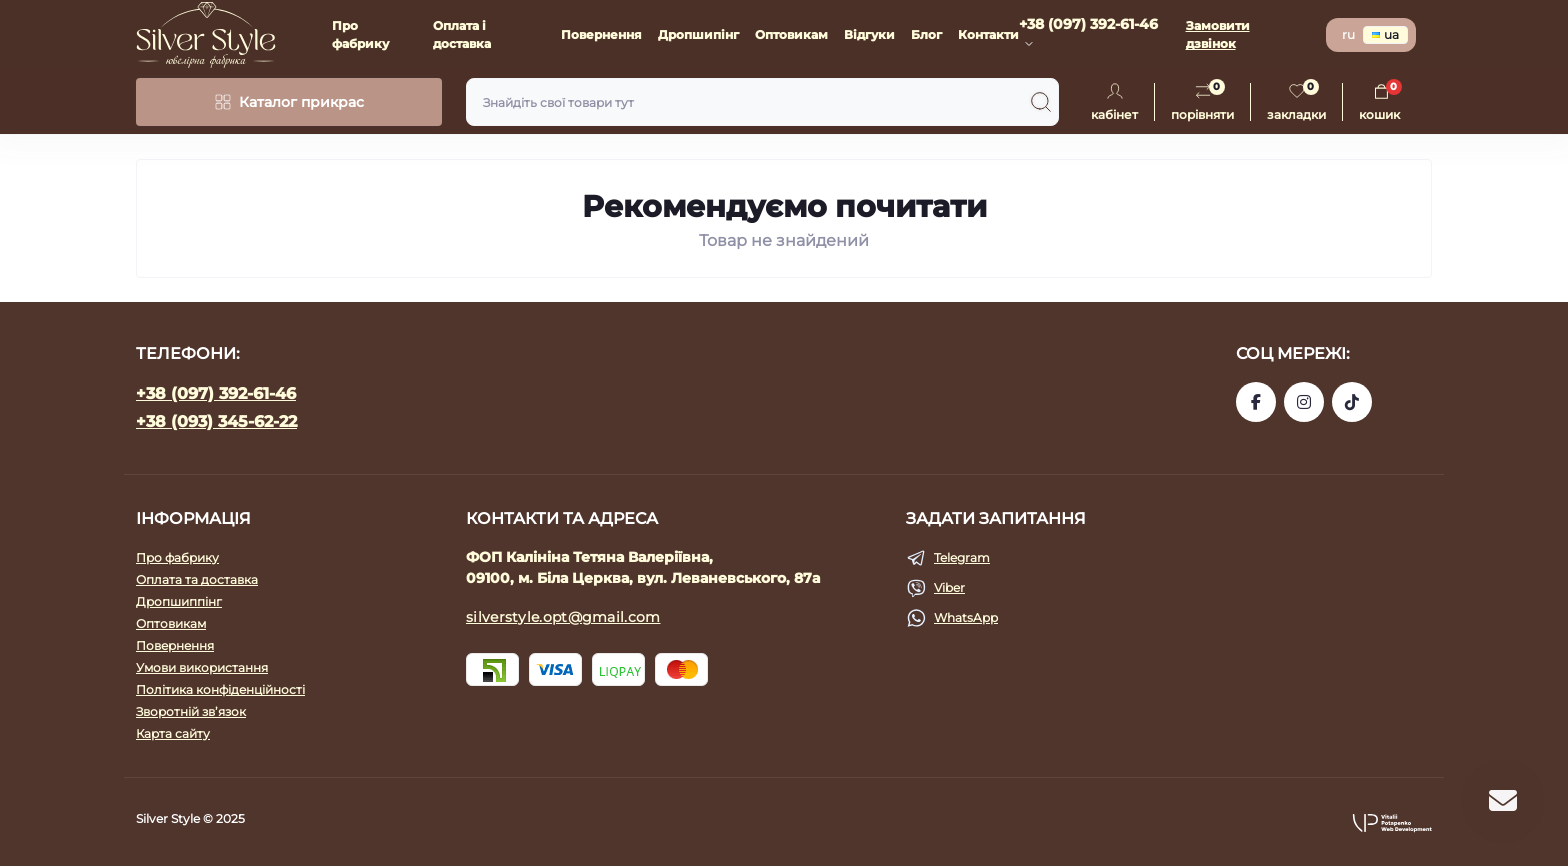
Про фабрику (177, 557)
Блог (926, 34)
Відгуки (869, 34)
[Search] (1041, 102)
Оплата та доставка (197, 579)
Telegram (962, 557)
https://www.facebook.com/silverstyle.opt (1256, 402)
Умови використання (202, 667)
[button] (1392, 822)
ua (1385, 34)
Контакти (988, 34)
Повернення (601, 34)
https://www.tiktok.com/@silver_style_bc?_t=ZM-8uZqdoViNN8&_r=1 (1352, 402)
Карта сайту (173, 733)
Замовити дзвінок (1218, 34)
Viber (949, 587)
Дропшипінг (698, 34)
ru (1348, 34)
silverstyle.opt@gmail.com (563, 617)
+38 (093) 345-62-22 (216, 421)
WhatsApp (966, 617)
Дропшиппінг (179, 601)
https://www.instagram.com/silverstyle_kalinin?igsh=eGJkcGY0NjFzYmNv (1304, 402)
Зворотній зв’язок (191, 711)
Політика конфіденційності (220, 689)
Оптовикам (791, 34)
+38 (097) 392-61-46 (216, 393)
